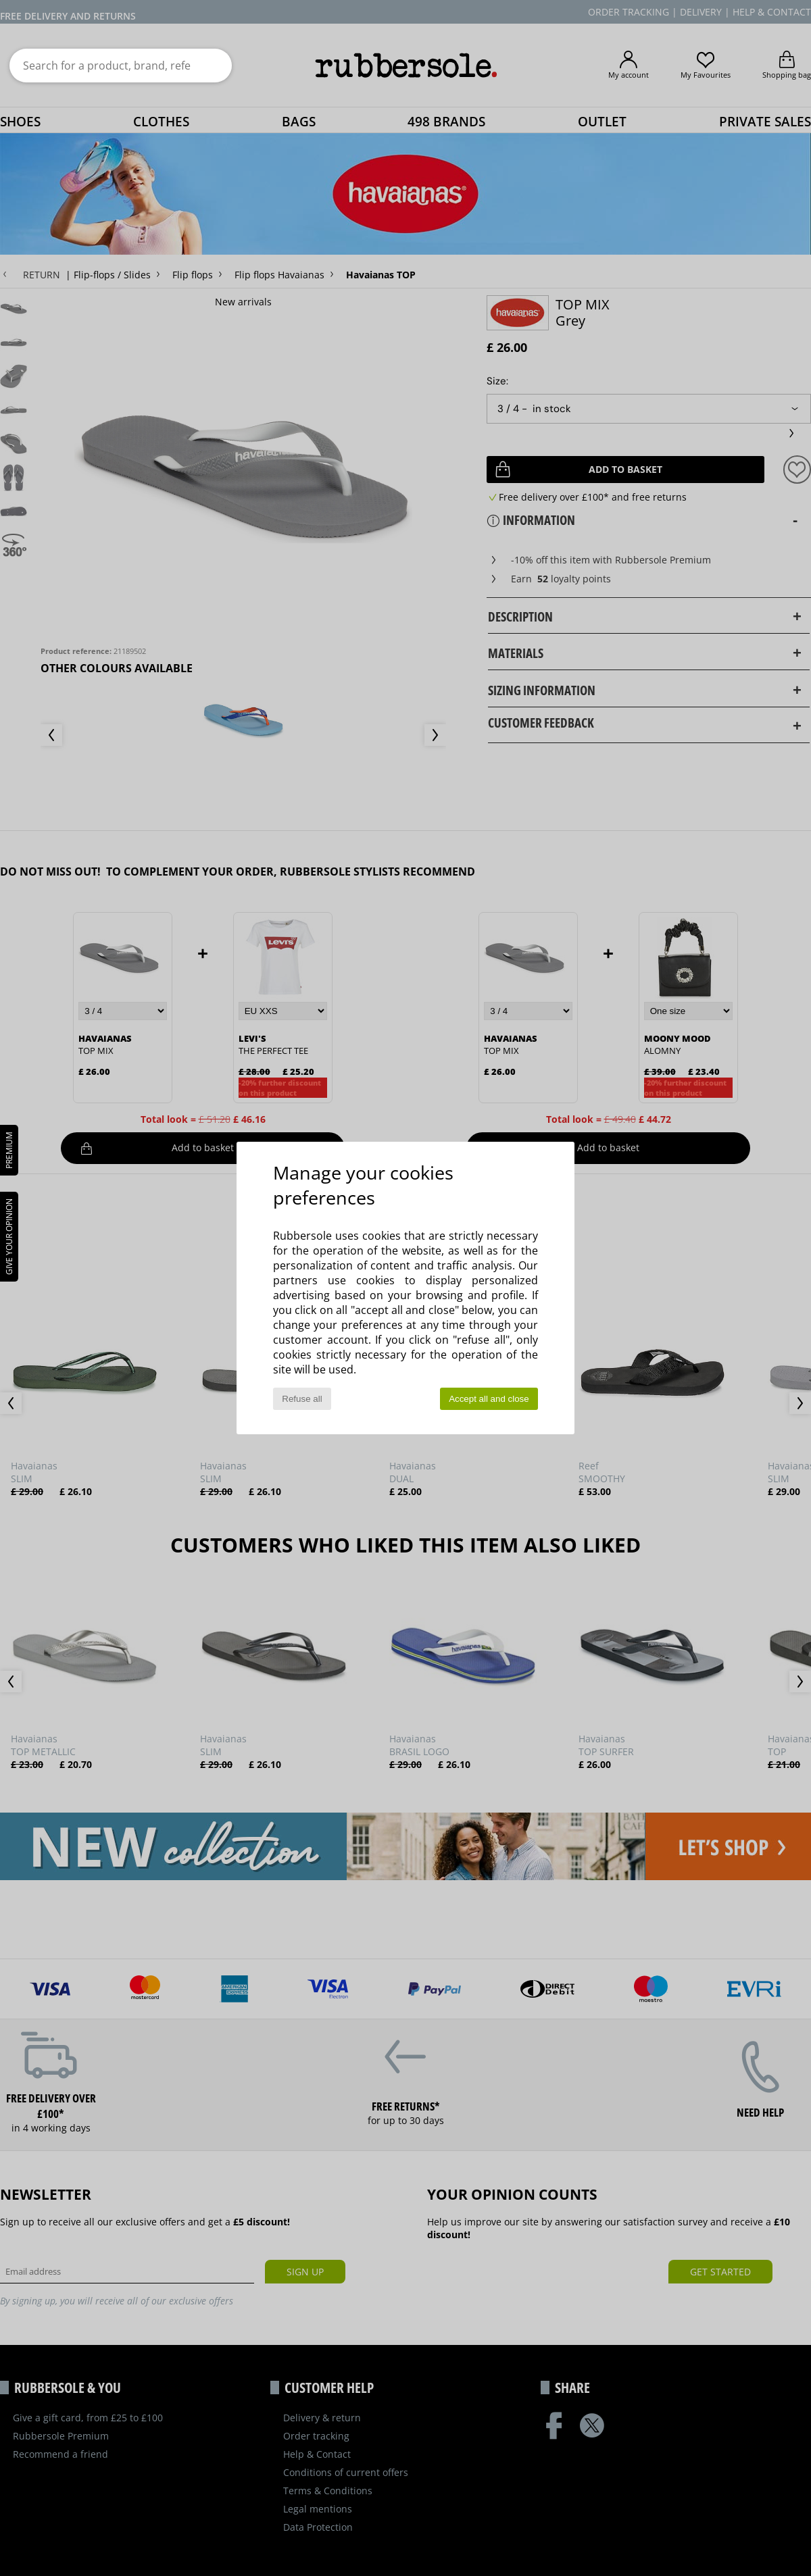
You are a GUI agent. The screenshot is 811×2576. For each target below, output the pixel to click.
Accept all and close (489, 1399)
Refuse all (302, 1399)
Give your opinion (9, 1236)
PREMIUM (9, 1150)
